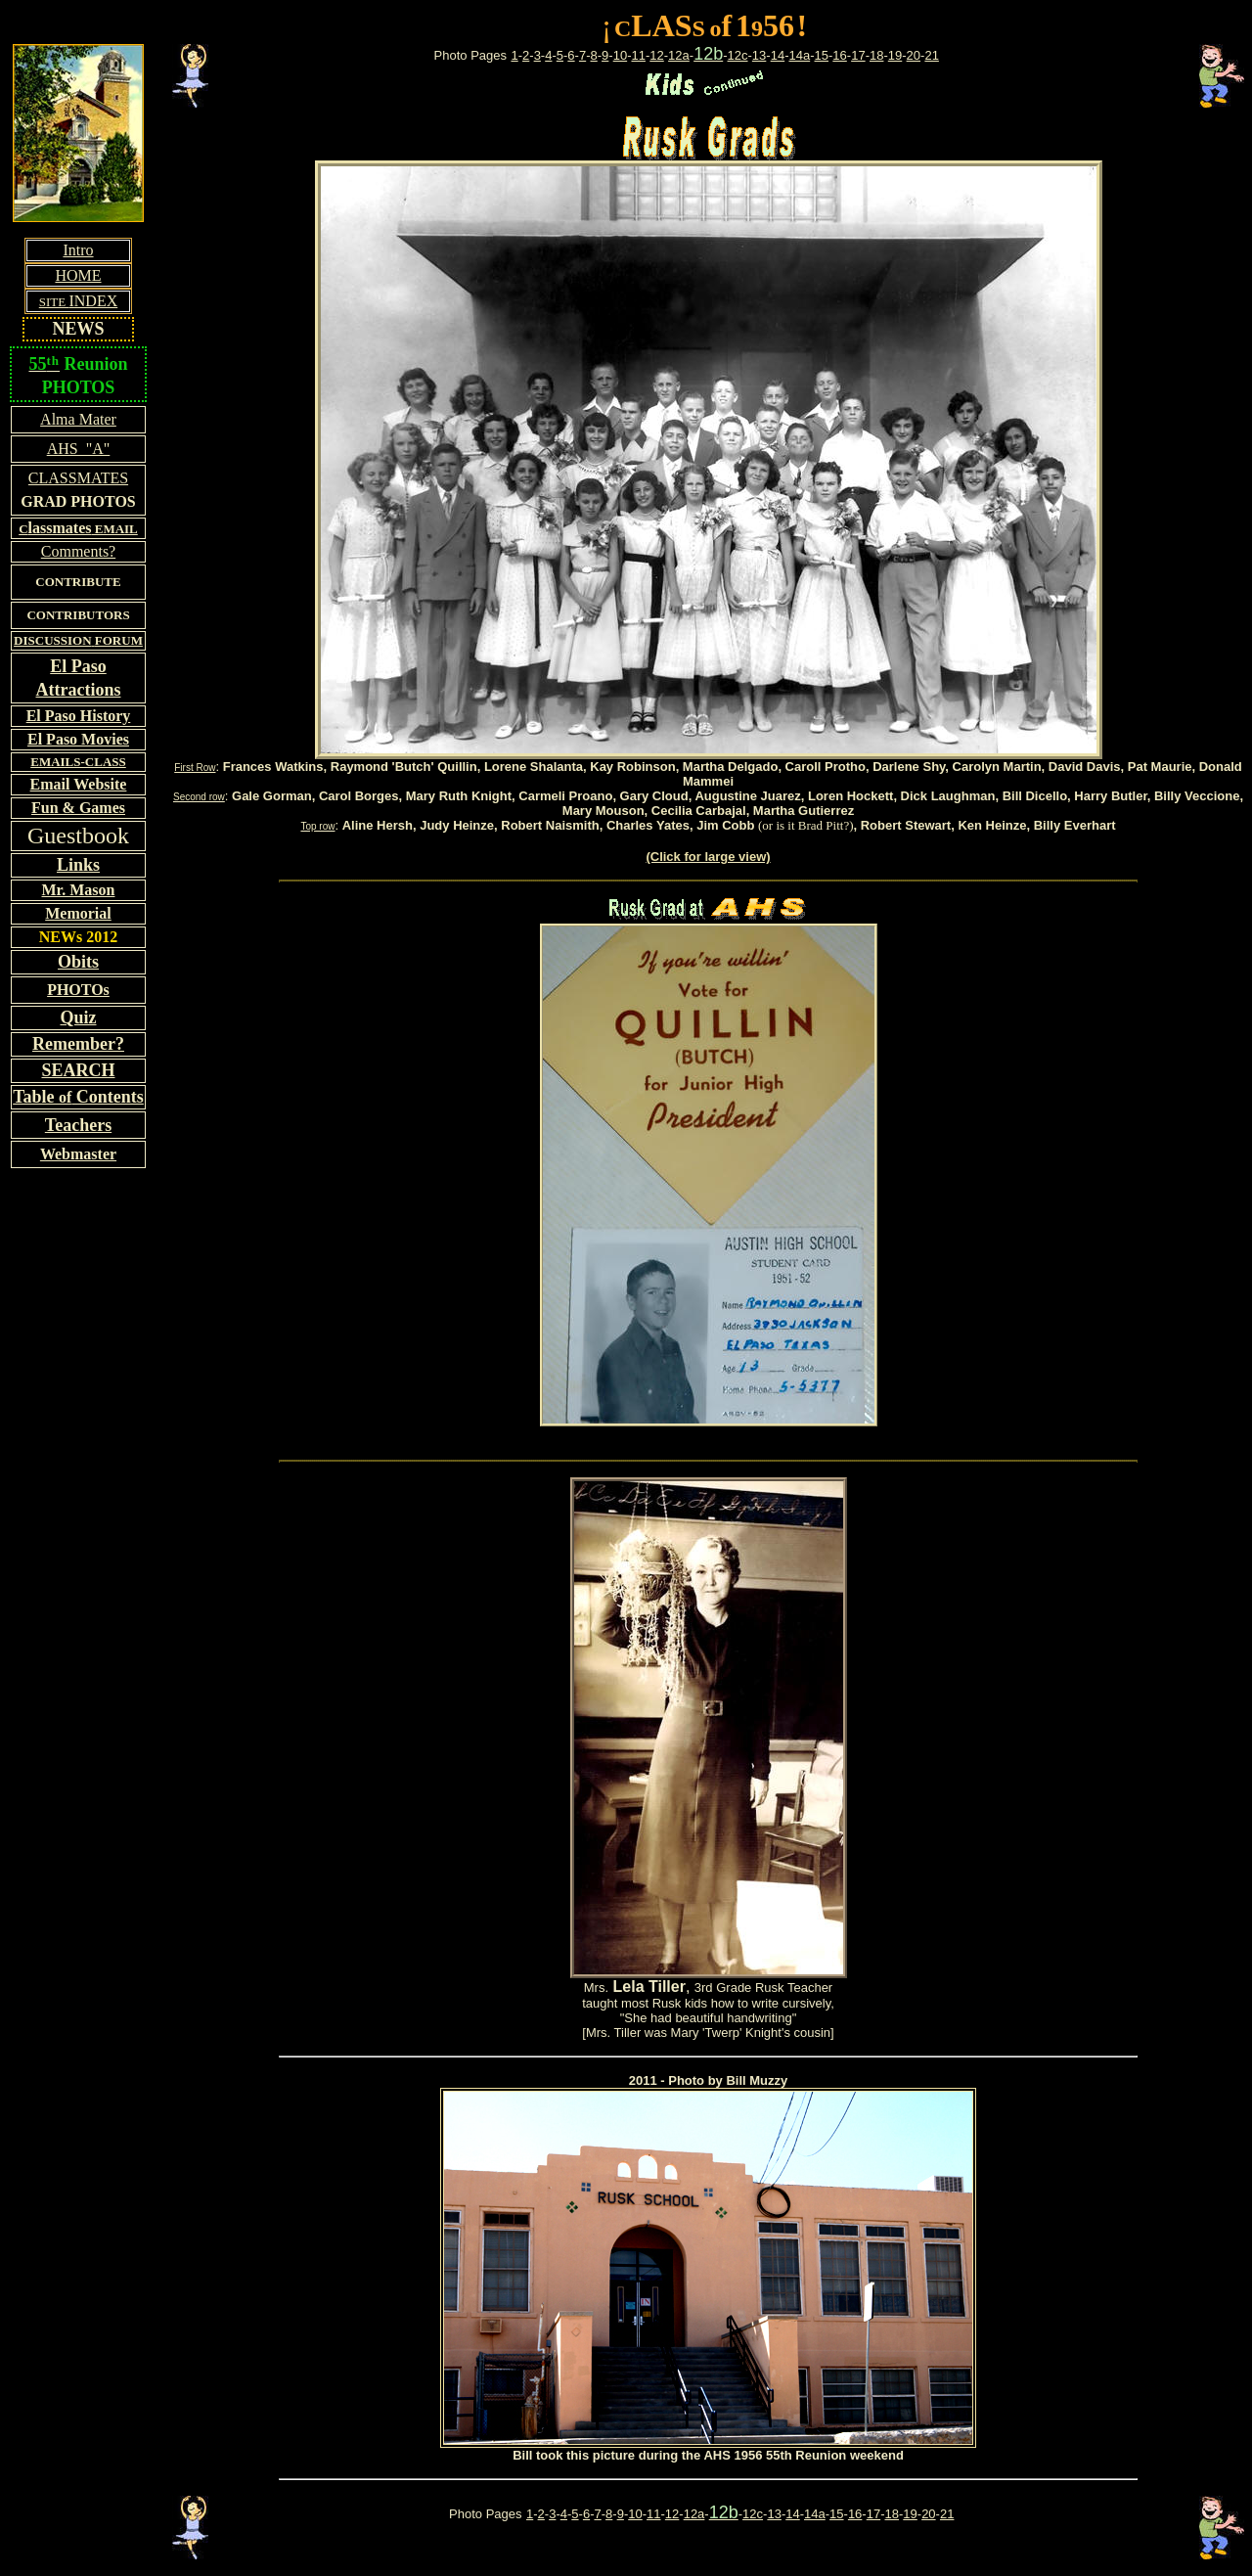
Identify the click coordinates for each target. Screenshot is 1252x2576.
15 (821, 55)
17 (858, 55)
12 (656, 55)
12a (679, 55)
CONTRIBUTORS (77, 615)
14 (777, 55)
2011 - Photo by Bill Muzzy (708, 2080)
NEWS (78, 329)
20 (913, 55)
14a (799, 55)
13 (759, 55)
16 (839, 55)
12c (738, 55)
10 (620, 55)
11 (638, 55)
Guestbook (78, 835)
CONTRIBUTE (77, 581)
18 (876, 55)
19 (895, 55)
